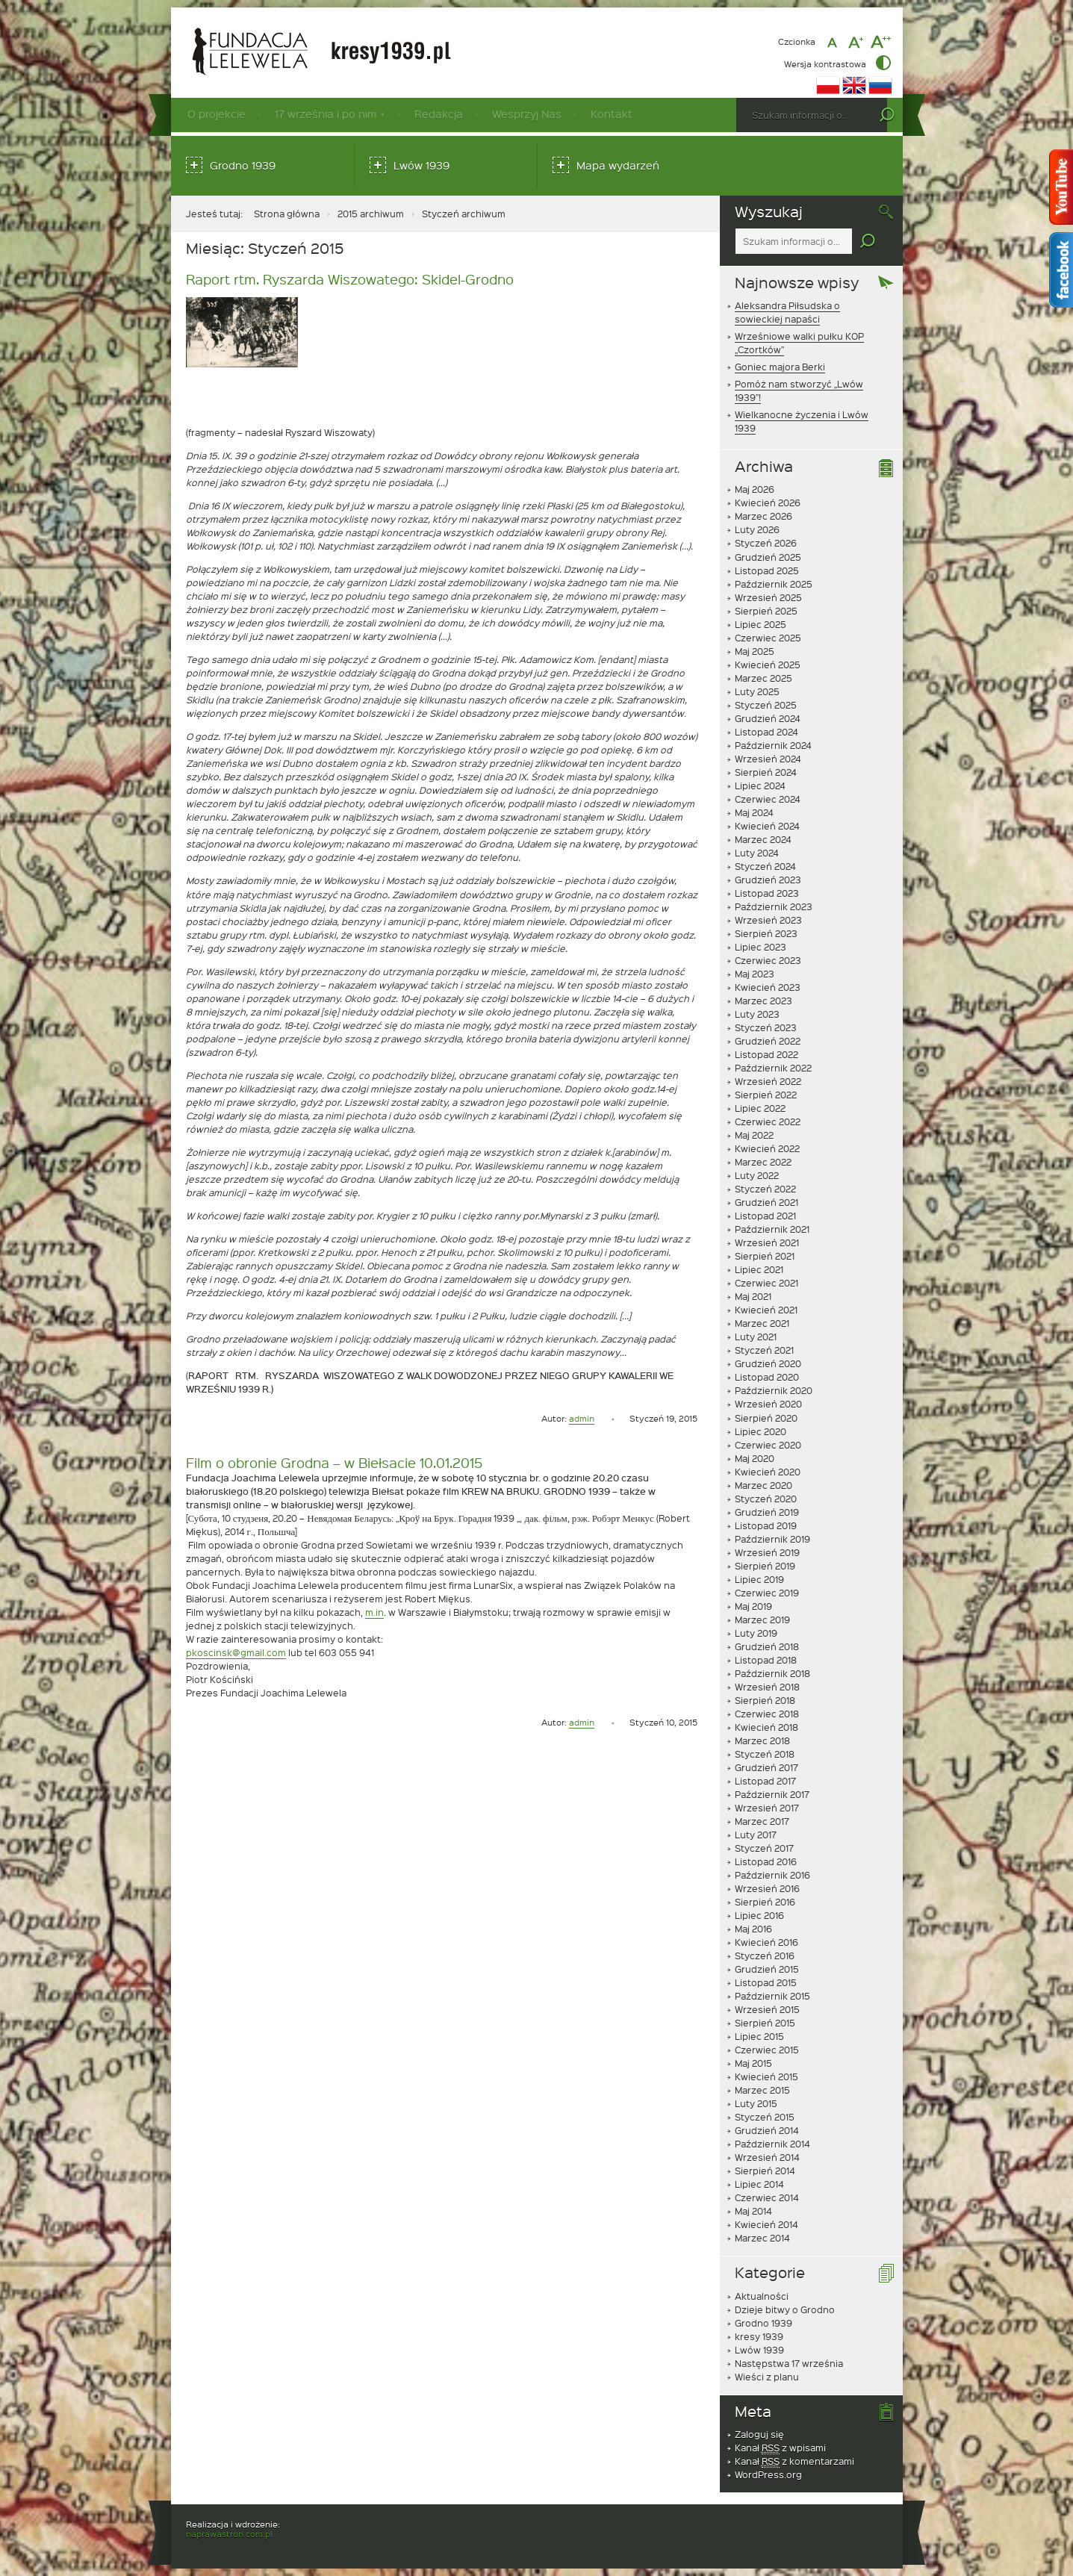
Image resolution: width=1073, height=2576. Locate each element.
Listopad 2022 (766, 1054)
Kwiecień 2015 (766, 2076)
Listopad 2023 (767, 893)
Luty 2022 (757, 1175)
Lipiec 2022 (760, 1108)
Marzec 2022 (763, 1162)
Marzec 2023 (763, 1001)
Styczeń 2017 (764, 1848)
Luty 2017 (756, 1835)
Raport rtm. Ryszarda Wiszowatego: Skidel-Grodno (350, 278)
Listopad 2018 (766, 1660)
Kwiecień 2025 (767, 665)
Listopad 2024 (766, 732)
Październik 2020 (773, 1390)
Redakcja (438, 114)
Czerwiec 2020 (768, 1445)
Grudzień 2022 (767, 1041)
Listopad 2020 (767, 1377)
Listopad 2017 (765, 1781)
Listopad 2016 (766, 1861)
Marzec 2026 (763, 516)
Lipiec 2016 (759, 1915)
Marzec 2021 (762, 1323)
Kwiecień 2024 (767, 826)
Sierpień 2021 (764, 1256)
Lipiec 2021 (759, 1269)
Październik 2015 (772, 1996)
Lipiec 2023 (760, 947)
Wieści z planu (767, 2377)
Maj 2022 (754, 1135)
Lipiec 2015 (759, 2036)
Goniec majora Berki (780, 367)
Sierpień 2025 (766, 611)
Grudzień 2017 (766, 1767)
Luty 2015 (756, 2103)
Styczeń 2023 (766, 1027)
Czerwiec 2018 (767, 1714)
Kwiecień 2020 (767, 1472)
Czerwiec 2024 (767, 799)
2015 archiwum (371, 214)
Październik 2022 (773, 1068)
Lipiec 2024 (760, 785)
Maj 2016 (753, 1929)
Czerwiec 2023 (768, 960)
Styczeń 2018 (764, 1754)
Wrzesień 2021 (767, 1242)
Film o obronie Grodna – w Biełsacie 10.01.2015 (334, 1462)
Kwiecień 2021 (766, 1310)
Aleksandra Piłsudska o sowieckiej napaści (787, 312)
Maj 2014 (753, 2211)
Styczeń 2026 (766, 543)
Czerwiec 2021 (766, 1283)
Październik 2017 (772, 1794)
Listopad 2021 (765, 1216)
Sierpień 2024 (766, 772)
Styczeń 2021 (764, 1350)
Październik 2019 (772, 1539)
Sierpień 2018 (765, 1700)
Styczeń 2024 (765, 866)
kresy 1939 (759, 2336)
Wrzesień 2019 (767, 1552)
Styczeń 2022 (765, 1189)
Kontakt (611, 114)
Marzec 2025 (763, 678)
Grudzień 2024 (767, 718)
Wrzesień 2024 (768, 759)
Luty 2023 (757, 1014)
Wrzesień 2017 (767, 1808)
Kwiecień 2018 (766, 1727)
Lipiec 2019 (759, 1579)
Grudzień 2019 (767, 1512)
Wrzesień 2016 (767, 1888)
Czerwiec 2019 (767, 1593)
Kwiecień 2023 (767, 987)
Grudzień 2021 (766, 1202)
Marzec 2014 (762, 2238)
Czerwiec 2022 (767, 1121)
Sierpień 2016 (765, 1902)
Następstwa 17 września (789, 2363)
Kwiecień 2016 (766, 1942)
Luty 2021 (756, 1337)
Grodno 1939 (243, 165)
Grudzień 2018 (767, 1646)
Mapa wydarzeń (617, 165)
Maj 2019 (753, 1606)
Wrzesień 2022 (768, 1081)
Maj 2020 (754, 1458)
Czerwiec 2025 (768, 638)
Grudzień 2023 (768, 880)
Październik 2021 (772, 1229)
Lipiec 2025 (760, 624)
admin (581, 1418)
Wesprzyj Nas (527, 114)
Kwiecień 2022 (767, 1148)
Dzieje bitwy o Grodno (785, 2309)
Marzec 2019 (762, 1619)
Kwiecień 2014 (766, 2224)
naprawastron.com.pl (229, 2534)
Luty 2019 (756, 1633)
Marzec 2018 (762, 1740)
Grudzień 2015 (767, 1969)
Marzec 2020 (763, 1485)
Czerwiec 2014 (767, 2197)
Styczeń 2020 (766, 1499)
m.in (374, 1612)
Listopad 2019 (766, 1525)
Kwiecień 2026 (767, 502)
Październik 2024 (773, 745)
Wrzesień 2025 (768, 597)
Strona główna (287, 214)
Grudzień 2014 (767, 2130)
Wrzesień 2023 (768, 920)
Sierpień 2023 (766, 933)
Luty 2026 (757, 529)
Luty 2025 (757, 691)
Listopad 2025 (767, 570)
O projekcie (216, 114)
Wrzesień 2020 (768, 1404)
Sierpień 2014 (765, 2171)
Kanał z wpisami (780, 2448)
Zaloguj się (759, 2434)
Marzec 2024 (763, 839)
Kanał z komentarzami (794, 2461)
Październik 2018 (772, 1673)
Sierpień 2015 (765, 2023)
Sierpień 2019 (765, 1566)
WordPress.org (768, 2474)
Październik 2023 (773, 906)
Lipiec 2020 (760, 1431)
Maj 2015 (753, 2063)
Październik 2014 (772, 2144)
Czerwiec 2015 (767, 2050)
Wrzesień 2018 (767, 1687)
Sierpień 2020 (766, 1418)
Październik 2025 (773, 584)
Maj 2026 (754, 489)
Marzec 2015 (762, 2090)
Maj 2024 (754, 812)
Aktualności (762, 2296)
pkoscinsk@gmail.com (236, 1652)
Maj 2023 (754, 974)
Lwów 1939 (422, 165)
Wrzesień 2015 (767, 2009)
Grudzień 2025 (768, 557)
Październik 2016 (772, 1875)
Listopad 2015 (766, 1982)
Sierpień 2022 (766, 1095)
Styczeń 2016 (764, 1955)
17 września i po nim (325, 114)
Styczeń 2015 (764, 2117)
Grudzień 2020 (768, 1363)
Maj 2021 (753, 1296)
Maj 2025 (754, 651)
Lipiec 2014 (759, 2184)
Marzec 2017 (762, 1821)
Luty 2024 (757, 853)
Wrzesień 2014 (767, 2157)
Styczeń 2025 (766, 705)
